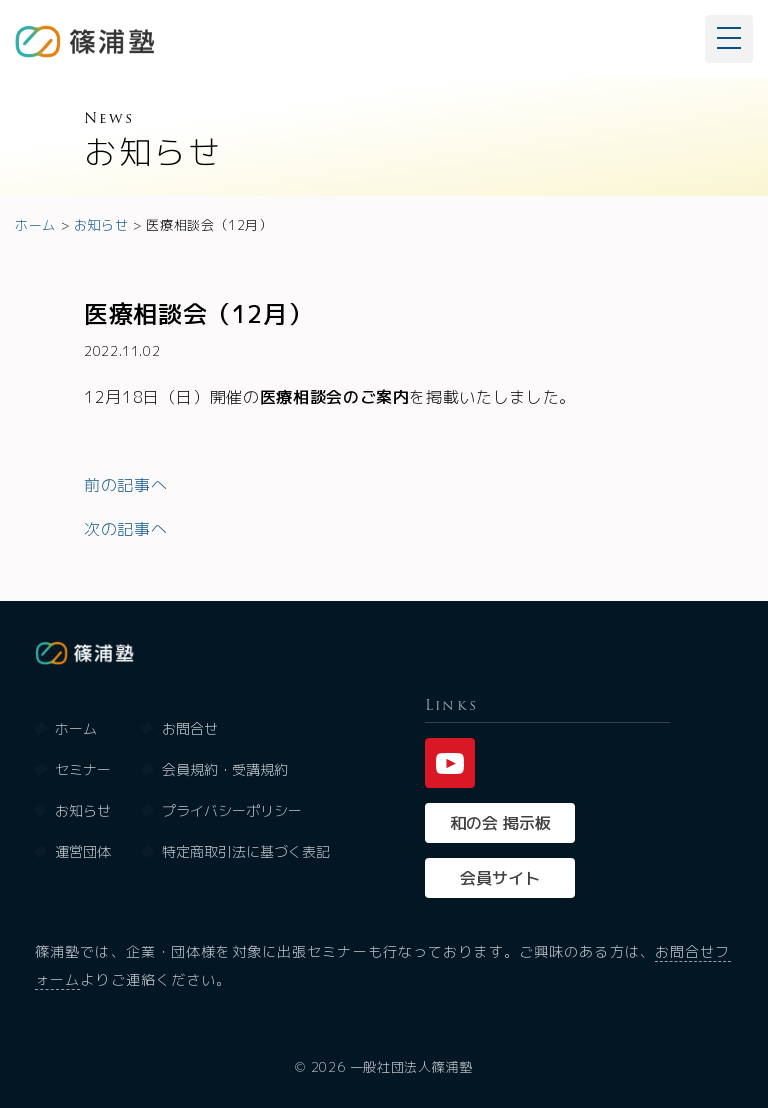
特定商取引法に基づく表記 (246, 851)
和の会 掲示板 (500, 823)
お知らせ (83, 810)
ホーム (76, 728)
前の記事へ (125, 485)
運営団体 (83, 851)
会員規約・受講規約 (225, 769)
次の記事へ (125, 529)
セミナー (83, 769)
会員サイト (500, 878)
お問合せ (190, 728)
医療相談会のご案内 (335, 397)
